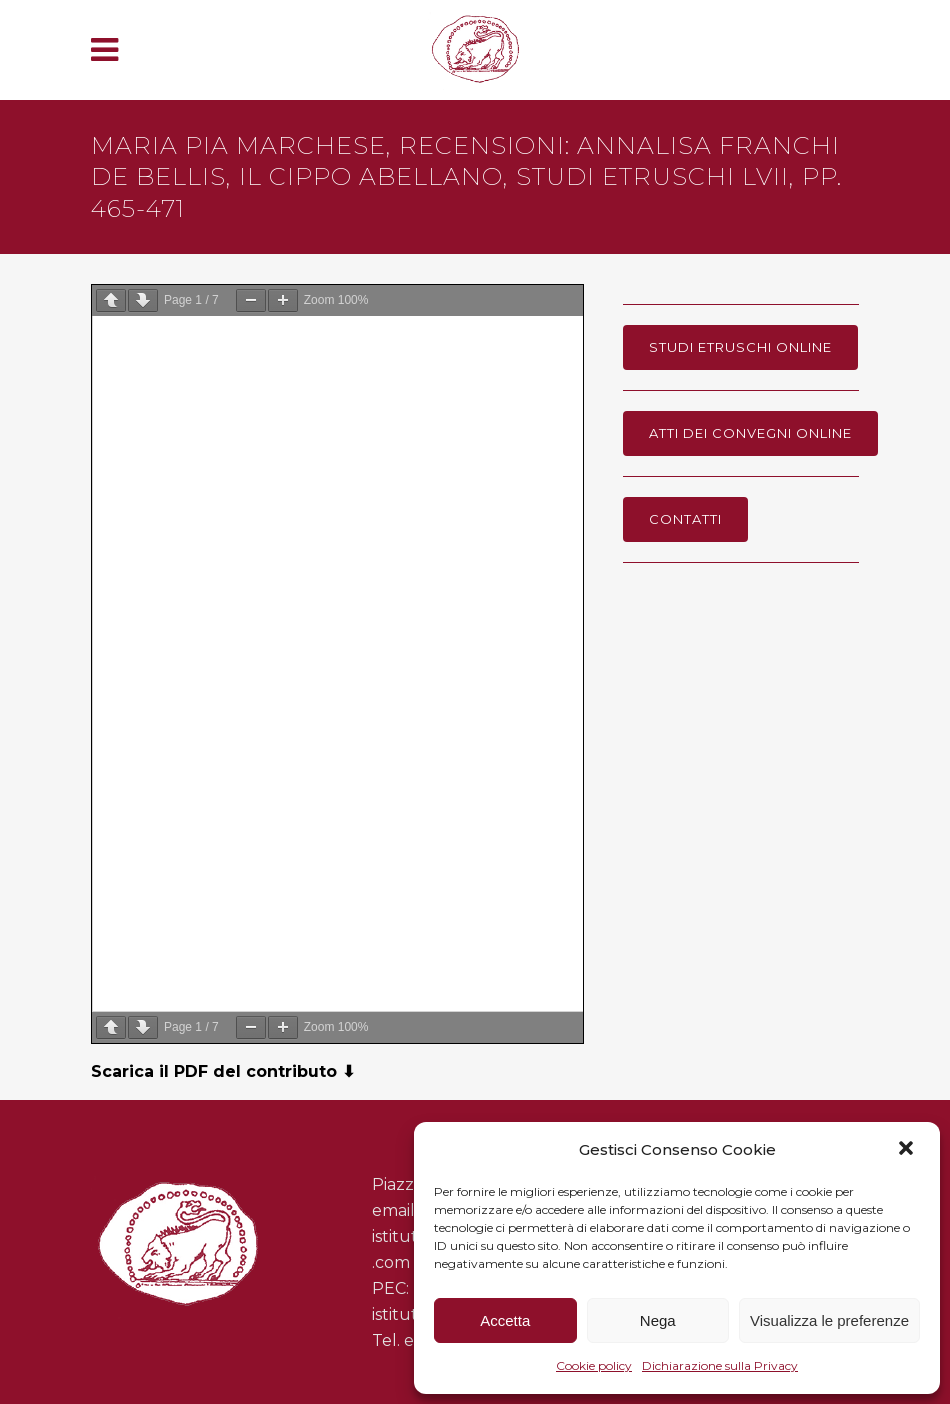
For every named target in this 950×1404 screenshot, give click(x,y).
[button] (908, 1150)
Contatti (685, 519)
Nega (658, 1320)
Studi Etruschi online (740, 347)
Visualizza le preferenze (829, 1320)
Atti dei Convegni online (750, 433)
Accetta (505, 1320)
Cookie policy (594, 1365)
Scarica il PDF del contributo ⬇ (223, 1071)
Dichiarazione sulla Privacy (720, 1365)
